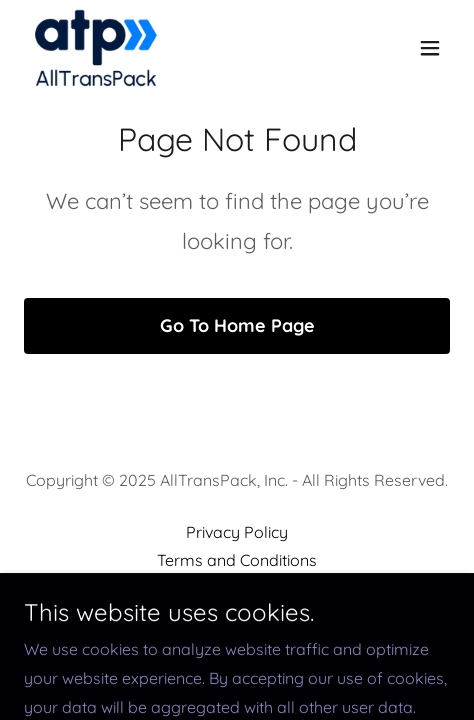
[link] (96, 48)
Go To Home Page (237, 325)
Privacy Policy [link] (237, 532)
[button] (430, 48)
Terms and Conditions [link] (237, 560)
